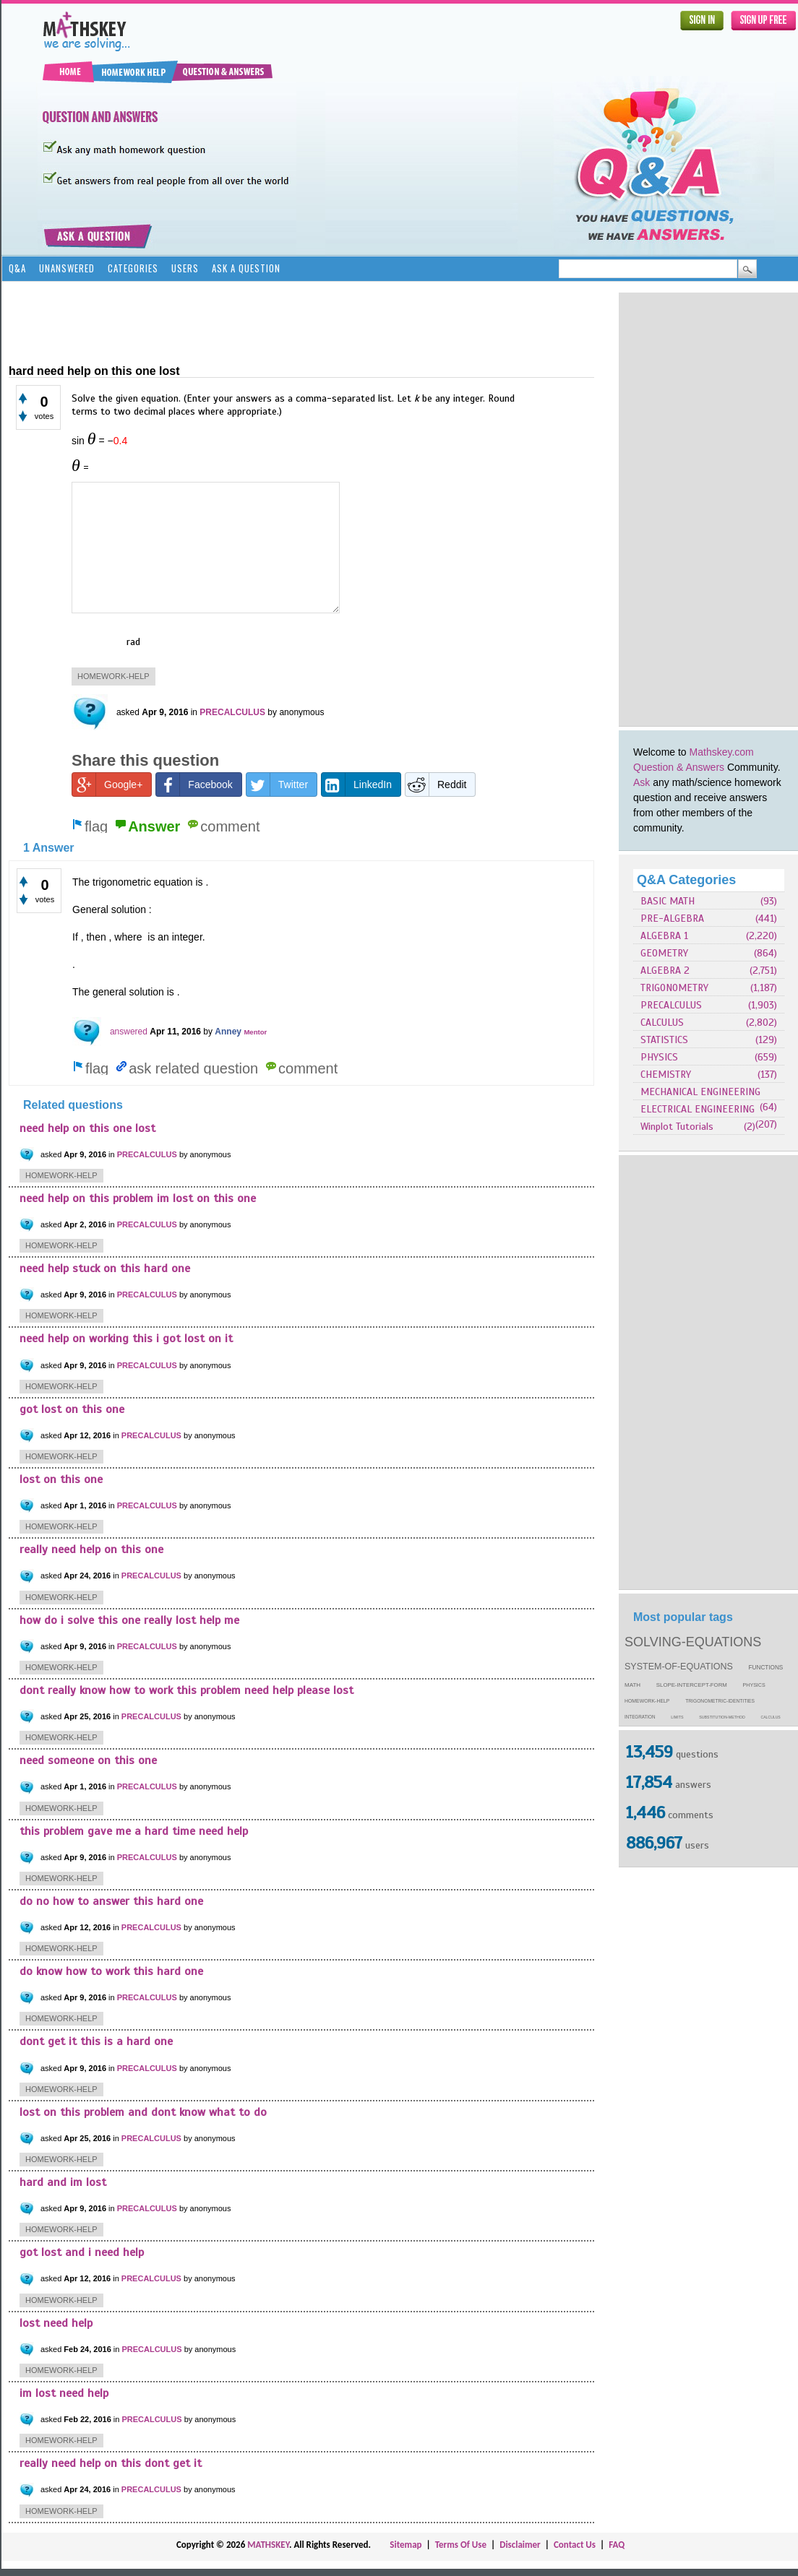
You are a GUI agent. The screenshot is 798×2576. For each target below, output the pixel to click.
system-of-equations (679, 1666)
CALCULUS (662, 1022)
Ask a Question (246, 268)
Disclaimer (520, 2544)
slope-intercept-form (691, 1685)
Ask (641, 782)
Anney (228, 1031)
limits (677, 1717)
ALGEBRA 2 (665, 970)
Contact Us (575, 2544)
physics (754, 1685)
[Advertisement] (689, 509)
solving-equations (693, 1642)
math (632, 1685)
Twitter (277, 784)
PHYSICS (659, 1057)
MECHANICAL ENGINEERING (700, 1092)
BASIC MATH (667, 901)
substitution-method (722, 1717)
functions (766, 1667)
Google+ (107, 784)
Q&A (17, 268)
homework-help (647, 1700)
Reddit (436, 784)
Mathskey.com (722, 752)
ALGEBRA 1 (664, 936)
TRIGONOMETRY (674, 988)
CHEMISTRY (665, 1074)
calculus (771, 1717)
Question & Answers (678, 767)
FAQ (617, 2544)
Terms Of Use (460, 2544)
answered (128, 1031)
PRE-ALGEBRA (672, 918)
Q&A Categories (686, 880)
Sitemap (405, 2544)
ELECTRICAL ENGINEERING (697, 1109)
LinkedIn (357, 784)
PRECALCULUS (671, 1005)
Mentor (255, 1032)
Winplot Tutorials (676, 1126)
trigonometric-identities (720, 1700)
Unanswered (67, 268)
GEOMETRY (664, 953)
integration (640, 1716)
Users (185, 268)
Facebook (194, 784)
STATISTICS (664, 1040)
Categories (133, 268)
